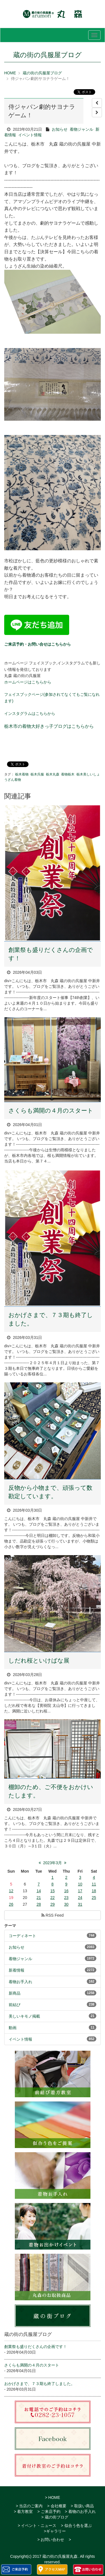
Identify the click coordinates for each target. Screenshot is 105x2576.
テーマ (10, 1925)
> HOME (52, 2497)
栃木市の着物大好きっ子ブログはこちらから (49, 726)
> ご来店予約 (48, 2511)
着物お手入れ (20, 1981)
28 (38, 1904)
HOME (10, 73)
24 (80, 1897)
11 (94, 1884)
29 (52, 1904)
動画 (13, 2027)
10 (80, 1884)
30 (66, 1904)
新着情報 (16, 1970)
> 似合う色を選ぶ (76, 2525)
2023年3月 (52, 1863)
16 (66, 1891)
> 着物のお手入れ (80, 2511)
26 (11, 1904)
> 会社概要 (56, 2506)
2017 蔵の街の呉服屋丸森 (55, 2556)
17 (80, 1891)
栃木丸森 (52, 774)
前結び (14, 2004)
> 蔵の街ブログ (54, 2517)
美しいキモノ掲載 (24, 2016)
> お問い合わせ (50, 2539)
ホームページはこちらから (27, 682)
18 (94, 1891)
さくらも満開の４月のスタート (50, 1110)
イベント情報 (30, 135)
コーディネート (22, 1935)
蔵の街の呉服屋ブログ (42, 73)
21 (38, 1897)
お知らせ (59, 129)
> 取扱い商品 (82, 2506)
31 (80, 1904)
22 (52, 1897)
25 (94, 1897)
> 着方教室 (23, 2511)
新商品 (14, 1993)
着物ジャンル (81, 129)
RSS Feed (52, 1915)
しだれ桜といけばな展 (38, 1660)
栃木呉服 (37, 774)
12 (11, 1891)
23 (66, 1897)
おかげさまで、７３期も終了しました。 (39, 2383)
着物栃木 (67, 774)
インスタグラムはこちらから (29, 713)
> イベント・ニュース (37, 2525)
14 (38, 1891)
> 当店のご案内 (29, 2506)
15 (52, 1891)
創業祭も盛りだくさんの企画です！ (35, 2346)
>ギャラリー (55, 2531)
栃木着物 (22, 774)
